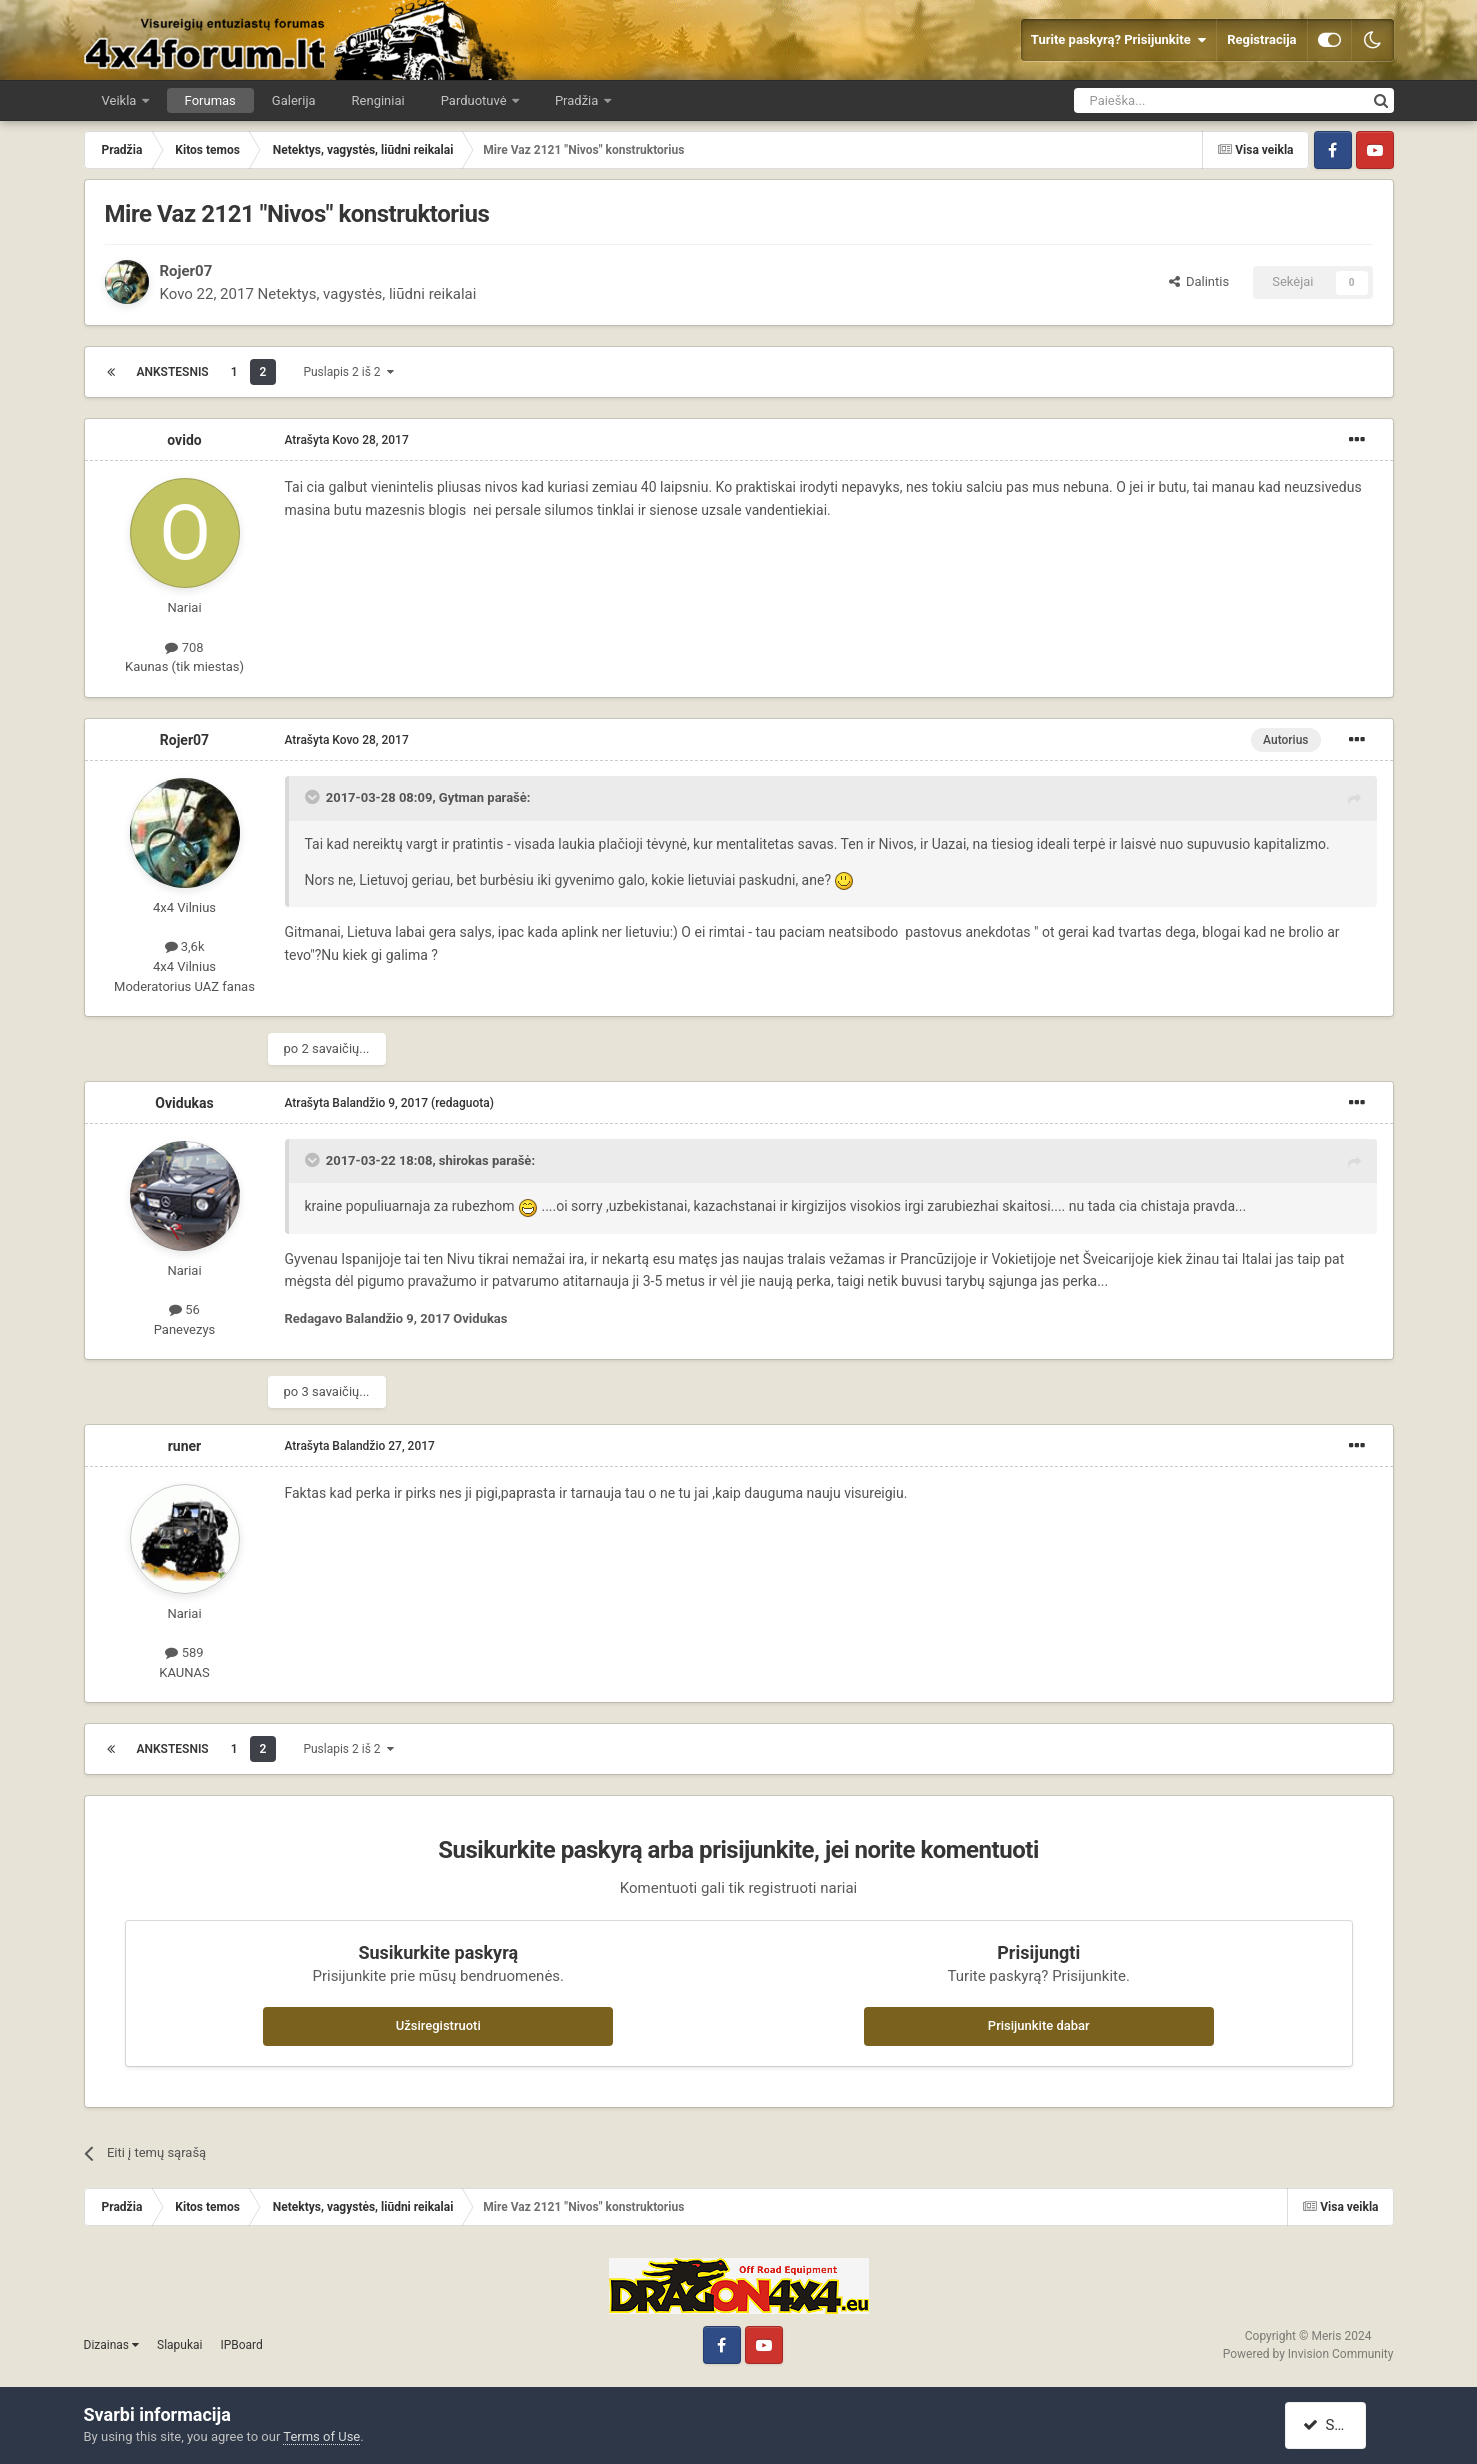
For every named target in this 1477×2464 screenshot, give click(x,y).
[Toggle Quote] (314, 797)
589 (184, 1652)
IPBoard (241, 2345)
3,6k (185, 946)
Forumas (210, 100)
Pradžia (578, 100)
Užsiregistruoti (438, 2025)
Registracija (1261, 39)
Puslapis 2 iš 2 (348, 372)
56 (184, 1309)
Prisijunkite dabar (1039, 2025)
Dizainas (112, 2345)
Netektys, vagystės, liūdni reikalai (367, 294)
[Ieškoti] (1169, 100)
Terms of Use (321, 2436)
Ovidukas (184, 1103)
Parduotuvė (475, 100)
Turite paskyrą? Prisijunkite (1118, 40)
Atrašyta (347, 440)
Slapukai (179, 2345)
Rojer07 (186, 271)
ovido (184, 440)
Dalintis (1199, 281)
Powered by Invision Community (1308, 2354)
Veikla (121, 100)
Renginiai (378, 100)
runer (185, 1446)
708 (184, 647)
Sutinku (1336, 2425)
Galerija (294, 100)
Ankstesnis (173, 372)
